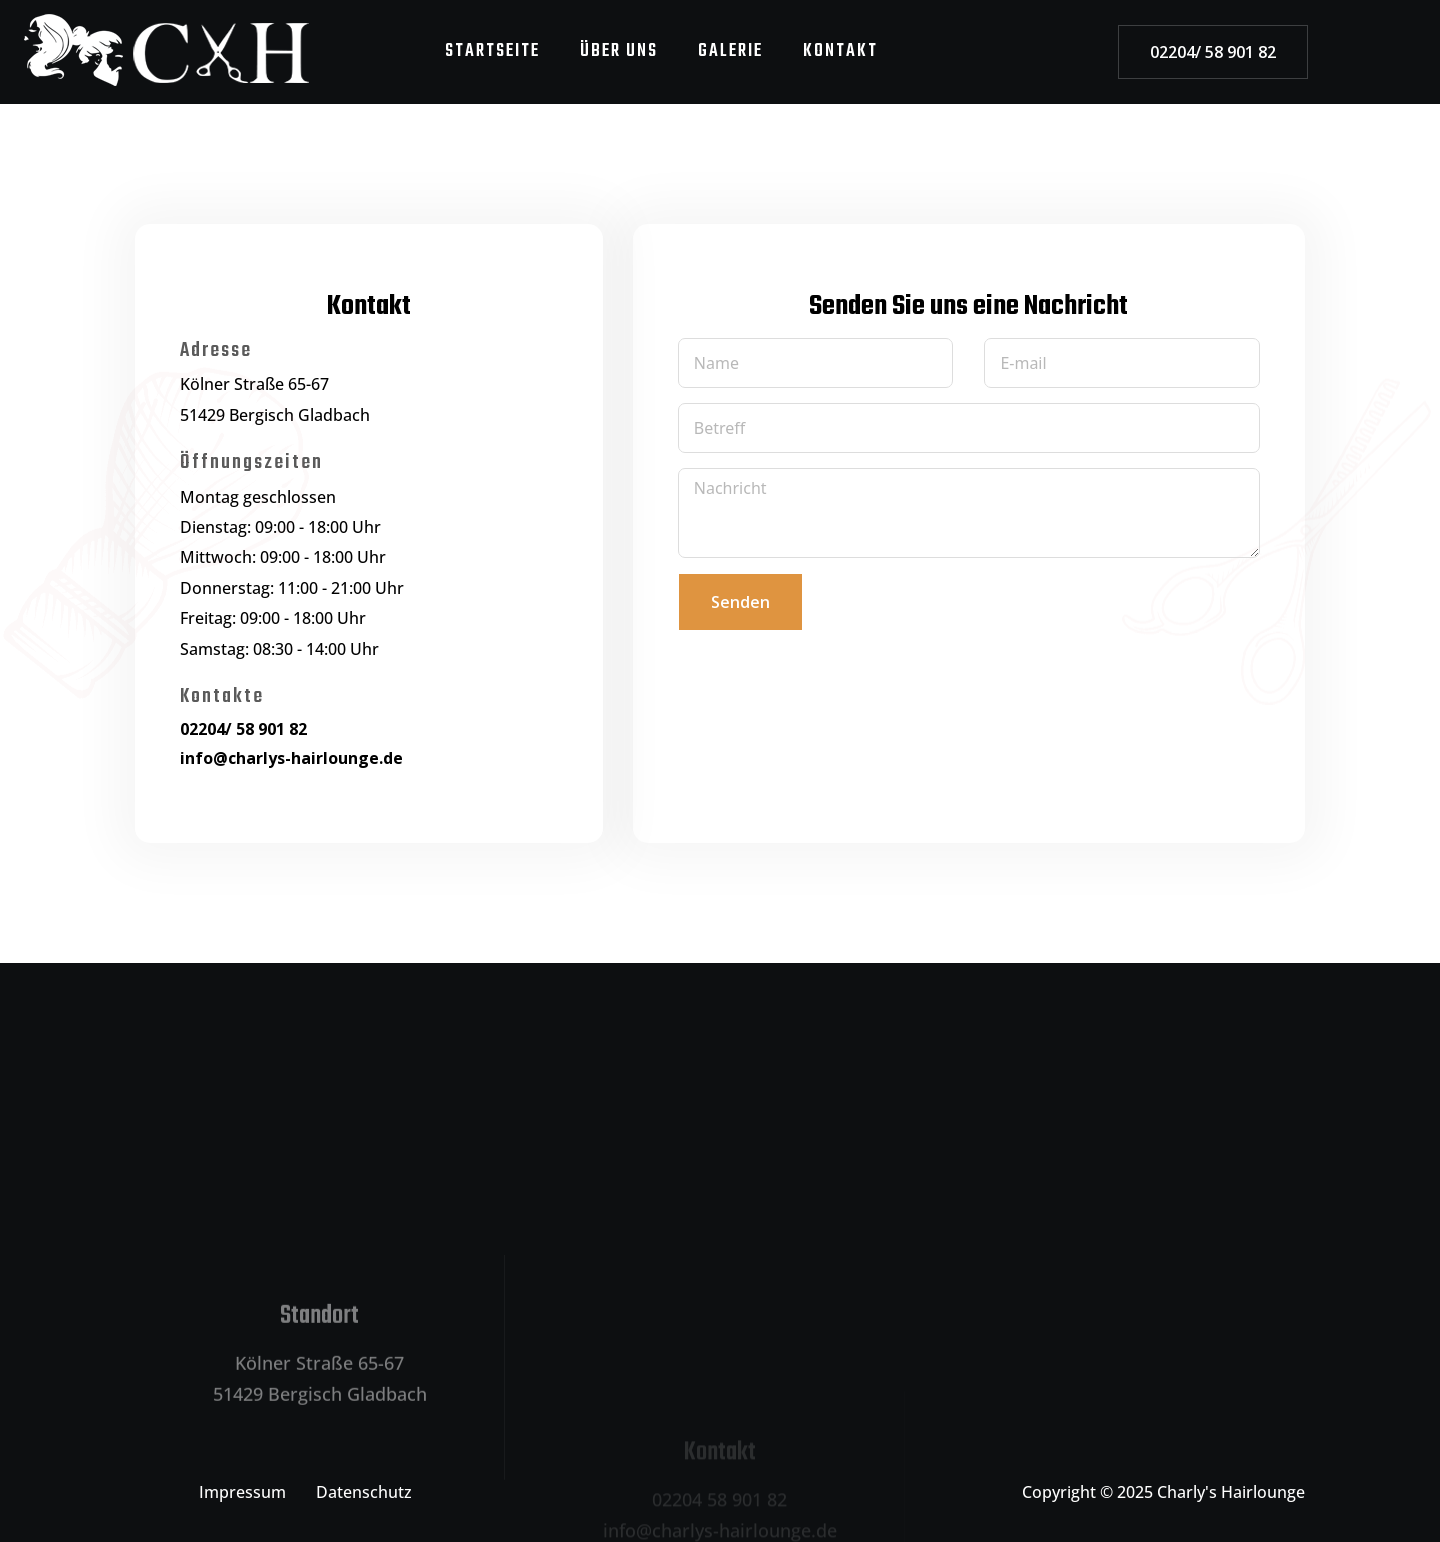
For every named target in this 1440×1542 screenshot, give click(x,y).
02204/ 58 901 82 (1213, 52)
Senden (740, 602)
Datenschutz (364, 1492)
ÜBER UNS (619, 51)
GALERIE (730, 51)
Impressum (242, 1492)
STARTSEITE (492, 51)
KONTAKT (840, 51)
